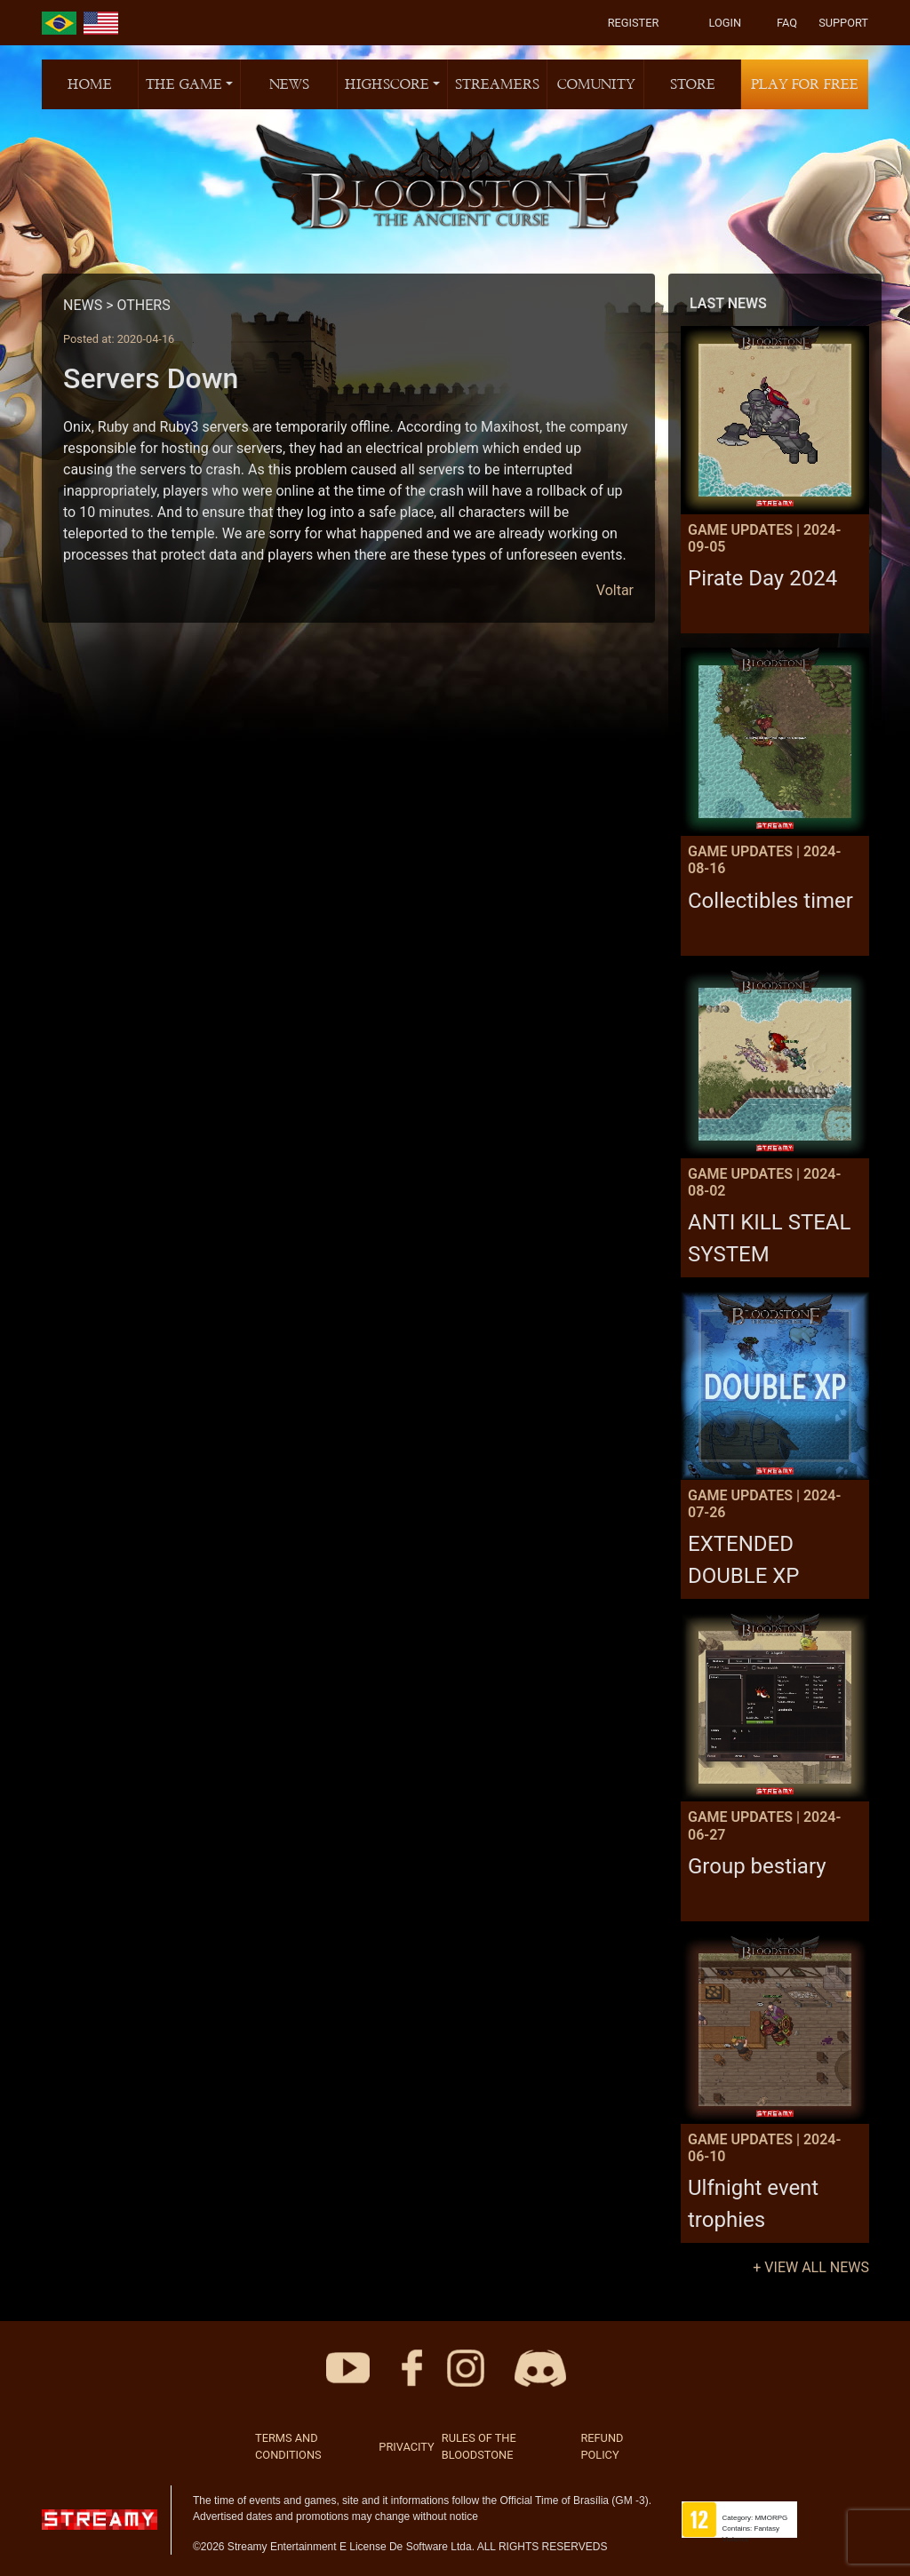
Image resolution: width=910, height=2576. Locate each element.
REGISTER (633, 22)
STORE (692, 84)
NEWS (289, 84)
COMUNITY (596, 84)
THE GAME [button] (184, 84)
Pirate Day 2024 (762, 578)
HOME (90, 84)
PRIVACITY (406, 2446)
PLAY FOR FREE (804, 84)
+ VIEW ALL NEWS (811, 2267)
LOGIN (724, 22)
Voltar (615, 590)
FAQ (787, 22)
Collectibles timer (770, 900)
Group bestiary (757, 1866)
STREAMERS (497, 84)
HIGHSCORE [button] (387, 84)
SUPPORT (843, 22)
